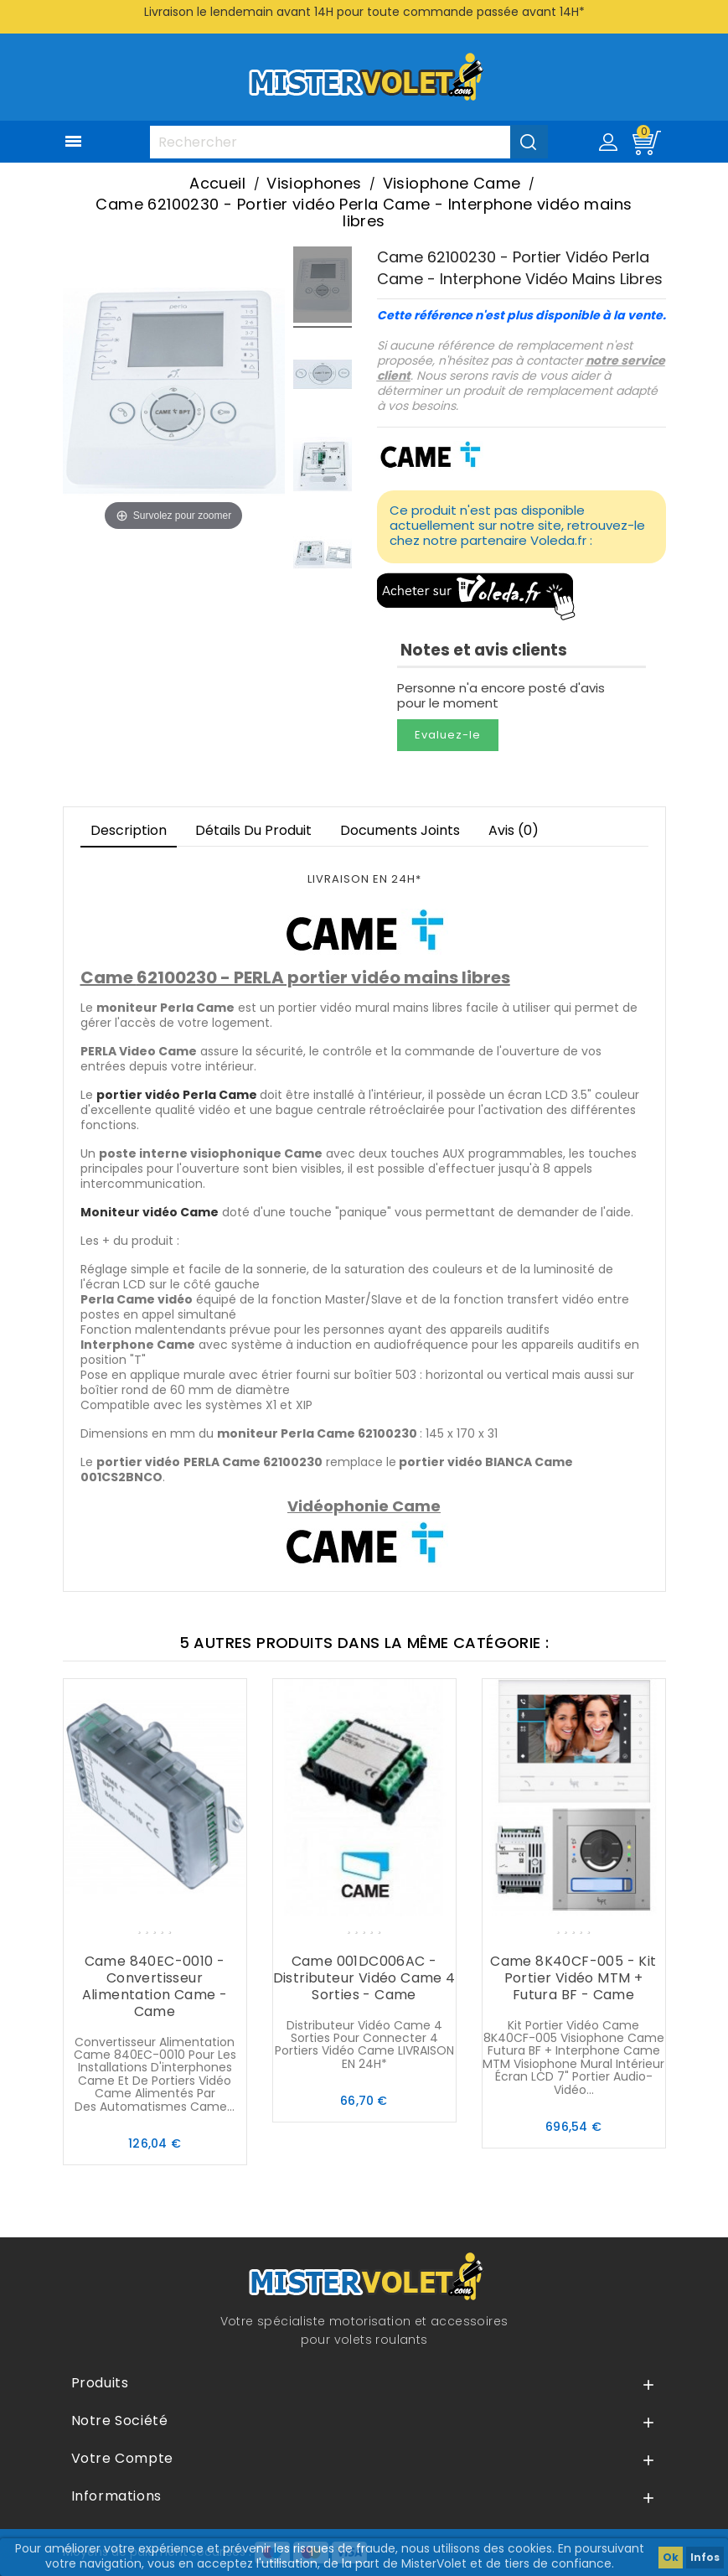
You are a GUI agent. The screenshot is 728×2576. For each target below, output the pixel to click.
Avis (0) (513, 830)
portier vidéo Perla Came (176, 1094)
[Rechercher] (348, 142)
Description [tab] (128, 830)
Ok (671, 2557)
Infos (705, 2557)
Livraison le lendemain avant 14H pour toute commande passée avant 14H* (364, 11)
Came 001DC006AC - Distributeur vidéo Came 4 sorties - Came (364, 1977)
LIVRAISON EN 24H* (364, 879)
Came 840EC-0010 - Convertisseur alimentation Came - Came (155, 1986)
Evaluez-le (448, 735)
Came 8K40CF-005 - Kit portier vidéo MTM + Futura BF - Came (573, 1977)
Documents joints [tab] (400, 830)
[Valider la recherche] (529, 141)
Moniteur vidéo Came (149, 1212)
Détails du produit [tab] (253, 830)
